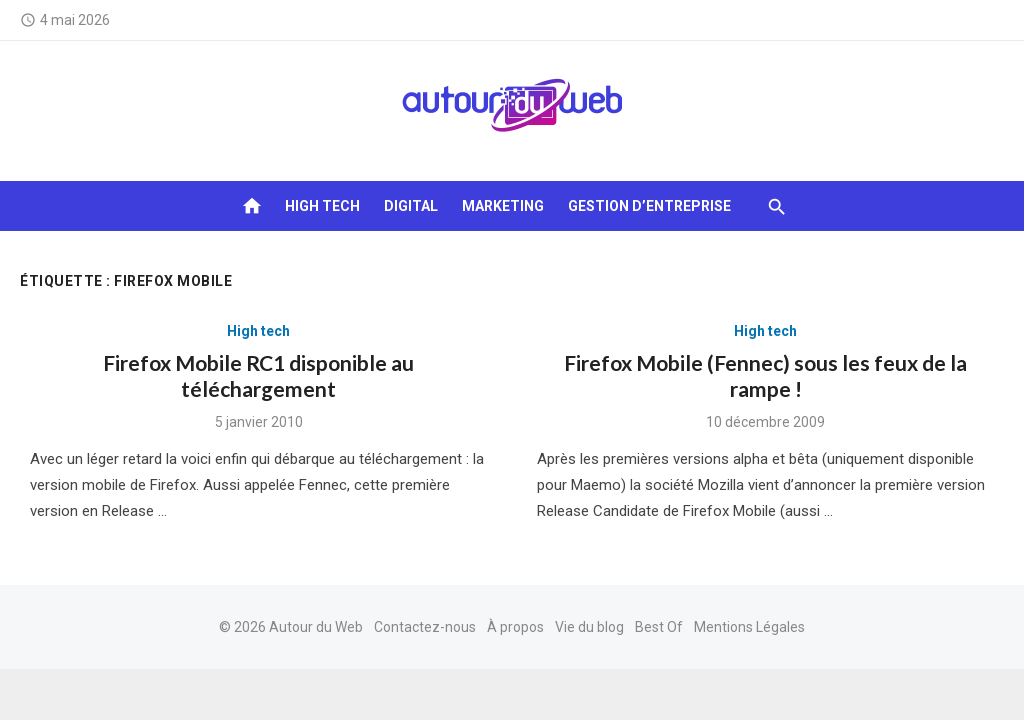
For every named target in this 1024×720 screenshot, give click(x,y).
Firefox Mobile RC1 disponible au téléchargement (258, 375)
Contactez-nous (425, 627)
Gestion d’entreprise (649, 206)
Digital (411, 206)
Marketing (503, 206)
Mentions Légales (749, 627)
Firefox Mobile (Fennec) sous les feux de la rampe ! (765, 375)
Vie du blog (589, 627)
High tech (322, 206)
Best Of (659, 627)
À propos (515, 627)
